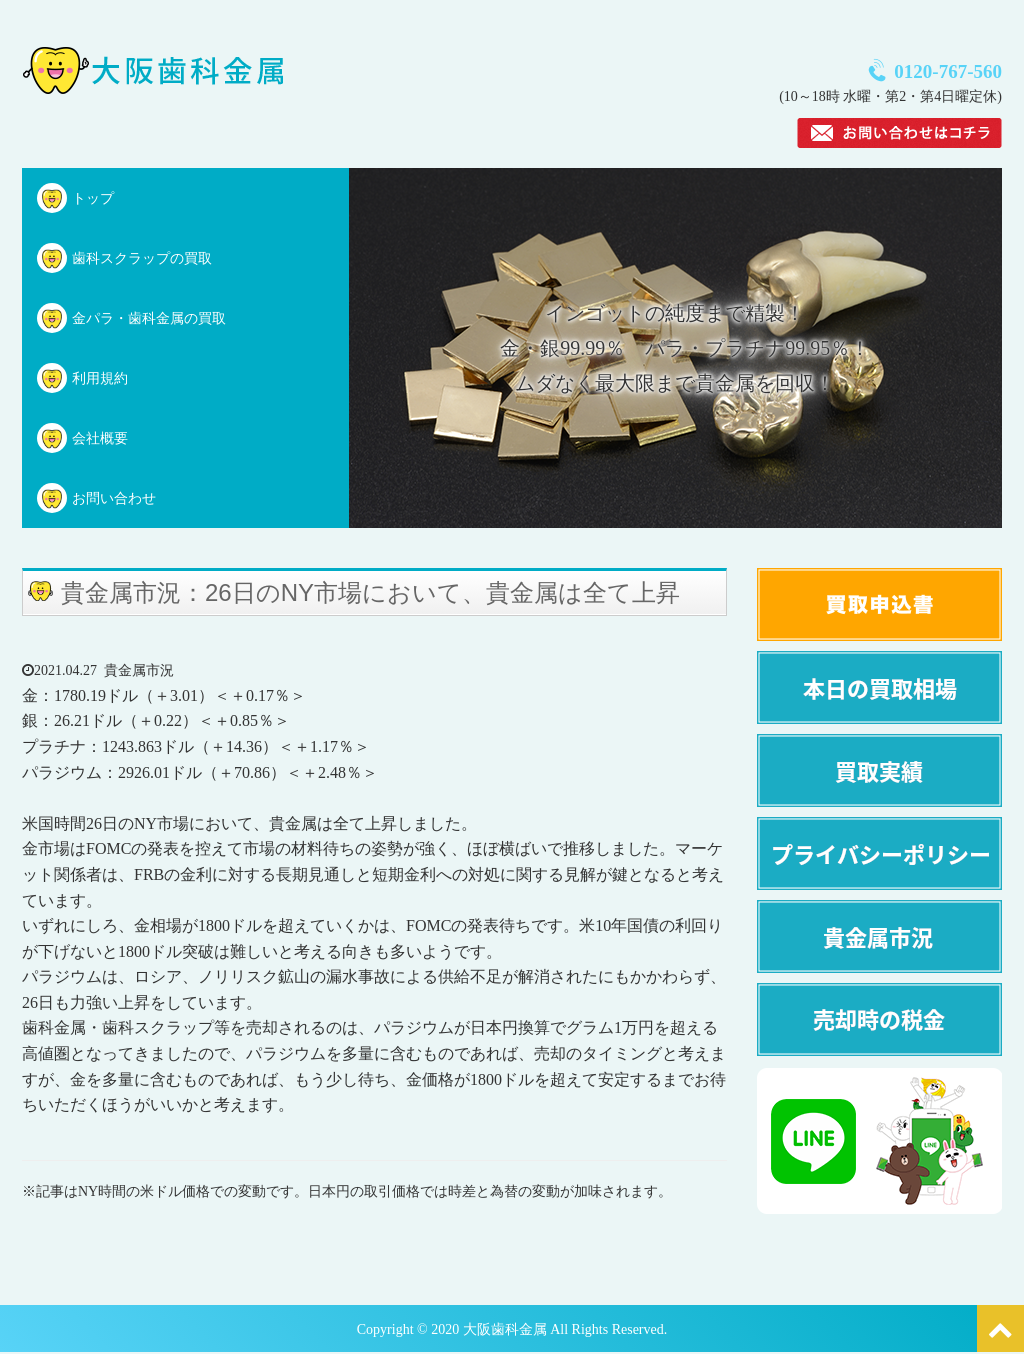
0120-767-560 (948, 72)
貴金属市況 (139, 670)
